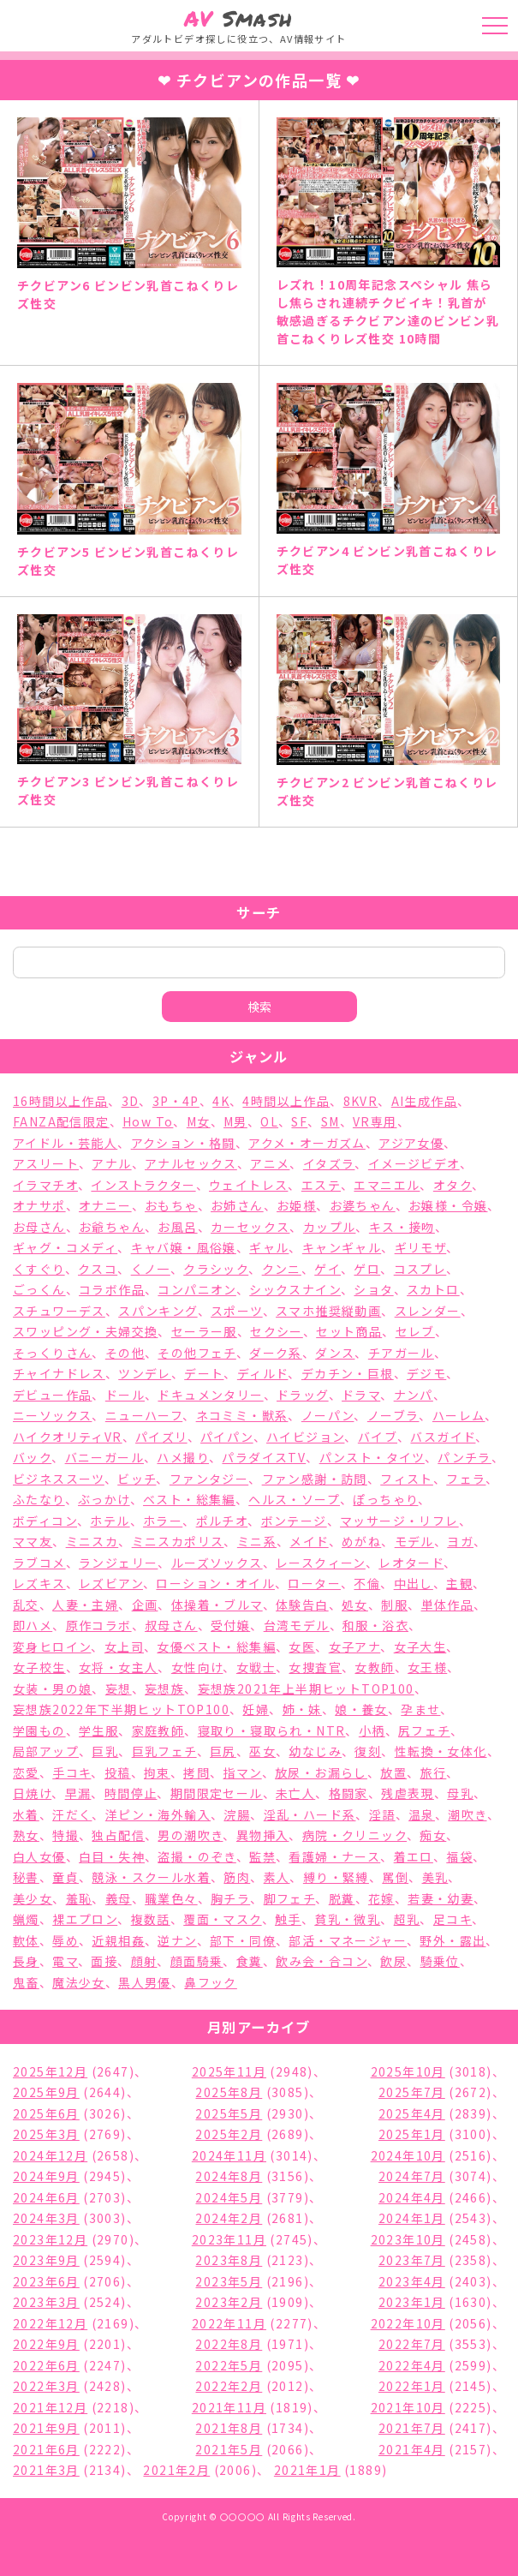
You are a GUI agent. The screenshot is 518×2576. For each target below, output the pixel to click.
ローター (314, 1583)
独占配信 (118, 1835)
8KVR (360, 1100)
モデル (414, 1541)
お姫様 (296, 1205)
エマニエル (387, 1184)
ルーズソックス (217, 1562)
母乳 (460, 1793)
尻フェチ (424, 1730)
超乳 (407, 1919)
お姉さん (237, 1205)
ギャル (269, 1247)
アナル (111, 1163)
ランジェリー (118, 1562)
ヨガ (460, 1541)
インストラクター (143, 1184)
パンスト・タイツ (372, 1457)
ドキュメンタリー (210, 1394)
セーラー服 (204, 1331)
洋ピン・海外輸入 (158, 1814)
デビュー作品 (52, 1394)
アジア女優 (411, 1142)
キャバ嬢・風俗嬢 (183, 1247)
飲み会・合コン (321, 1960)
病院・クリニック (354, 1835)
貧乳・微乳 (347, 1919)
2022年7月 (411, 2343)
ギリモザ (421, 1247)
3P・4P (175, 1100)
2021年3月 (46, 2469)
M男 (235, 1121)
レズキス (39, 1583)
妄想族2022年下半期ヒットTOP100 (121, 1709)
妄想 (118, 1688)
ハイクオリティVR (67, 1436)
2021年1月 (307, 2469)
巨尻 (223, 1751)
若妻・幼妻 (440, 1898)
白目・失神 (112, 1856)
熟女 (26, 1835)
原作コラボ (99, 1625)
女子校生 (39, 1667)
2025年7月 (411, 2092)
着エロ (413, 1856)
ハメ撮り (183, 1457)
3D (131, 1100)
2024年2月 (228, 2217)
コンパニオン (196, 1289)
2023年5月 (228, 2281)
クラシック (215, 1268)
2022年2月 (228, 2385)
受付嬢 (230, 1625)
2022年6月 (46, 2365)
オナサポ (39, 1205)
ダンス (334, 1352)
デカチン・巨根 (347, 1373)
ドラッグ (303, 1394)
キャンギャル (341, 1247)
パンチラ (464, 1457)
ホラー (162, 1520)
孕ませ (420, 1709)
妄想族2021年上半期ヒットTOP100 (306, 1688)
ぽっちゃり (385, 1499)
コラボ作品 (112, 1289)
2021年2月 (176, 2469)
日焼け (32, 1793)
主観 (459, 1583)
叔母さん (171, 1625)
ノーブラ (393, 1415)
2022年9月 (46, 2343)
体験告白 (302, 1604)
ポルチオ (222, 1520)
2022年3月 (46, 2385)
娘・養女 (361, 1709)
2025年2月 (228, 2134)
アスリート (46, 1163)
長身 (26, 1960)
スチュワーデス (59, 1310)
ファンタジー (209, 1478)
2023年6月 (46, 2281)
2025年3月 (46, 2134)
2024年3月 (46, 2217)
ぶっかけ (104, 1499)
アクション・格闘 (183, 1142)
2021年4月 (411, 2449)
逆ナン (177, 1940)
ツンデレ (144, 1373)
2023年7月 (411, 2259)
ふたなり (39, 1499)
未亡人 (295, 1793)
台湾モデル (297, 1625)
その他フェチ (196, 1352)
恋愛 (26, 1772)
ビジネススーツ (58, 1478)
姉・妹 (302, 1709)
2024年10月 (408, 2155)
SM (330, 1121)
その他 (125, 1352)
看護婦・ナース (334, 1856)
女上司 (124, 1646)
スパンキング (157, 1310)
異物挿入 (262, 1835)
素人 (277, 1877)
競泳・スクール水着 (151, 1877)
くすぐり (39, 1268)
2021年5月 (228, 2449)
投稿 (117, 1772)
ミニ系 (257, 1541)
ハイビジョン (305, 1436)
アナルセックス (191, 1163)
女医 (302, 1646)
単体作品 (447, 1604)
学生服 (98, 1730)
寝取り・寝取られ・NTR (272, 1730)
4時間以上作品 (286, 1100)
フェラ (465, 1478)
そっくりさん (52, 1352)
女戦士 (256, 1667)
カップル (329, 1226)
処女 (355, 1604)
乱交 (26, 1604)
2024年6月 (46, 2197)
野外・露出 (452, 1940)
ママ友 (32, 1541)
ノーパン (327, 1415)
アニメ (269, 1163)
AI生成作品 (424, 1100)
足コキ (452, 1919)
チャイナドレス (59, 1373)
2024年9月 (46, 2176)
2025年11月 (229, 2071)
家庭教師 (158, 1730)
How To (147, 1121)
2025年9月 (46, 2092)
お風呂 (177, 1226)
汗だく (72, 1814)
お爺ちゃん (112, 1226)
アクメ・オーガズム (307, 1142)
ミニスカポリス (178, 1541)
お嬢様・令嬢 (447, 1205)
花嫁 (381, 1898)
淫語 (382, 1814)
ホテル (109, 1520)
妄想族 (164, 1688)
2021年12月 (50, 2407)
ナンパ (413, 1394)
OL (269, 1121)
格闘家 (348, 1793)
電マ (65, 1960)
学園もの (39, 1730)
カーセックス (250, 1226)
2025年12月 (50, 2071)
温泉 (421, 1814)
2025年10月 (408, 2071)
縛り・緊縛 (336, 1877)
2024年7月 (411, 2176)
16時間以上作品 (60, 1100)
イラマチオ (45, 1184)
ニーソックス (52, 1415)
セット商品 (349, 1331)
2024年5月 (228, 2197)
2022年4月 (411, 2365)
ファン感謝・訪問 (314, 1478)
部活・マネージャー (348, 1940)
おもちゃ (171, 1205)
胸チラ (230, 1898)
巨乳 (105, 1751)
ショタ (373, 1289)
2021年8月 (228, 2427)
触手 (288, 1919)
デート (203, 1373)
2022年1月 (411, 2385)
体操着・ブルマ (217, 1604)
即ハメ (32, 1625)
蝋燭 (26, 1919)
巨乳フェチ (164, 1751)
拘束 (157, 1772)
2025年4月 (411, 2113)
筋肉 (236, 1877)
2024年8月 (228, 2176)
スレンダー (428, 1310)
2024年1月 (411, 2217)
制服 (394, 1604)
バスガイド (442, 1436)
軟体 (26, 1940)
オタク (452, 1184)
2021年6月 (46, 2449)
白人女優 (39, 1856)
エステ (321, 1184)
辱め (65, 1940)
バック (32, 1457)
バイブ (377, 1436)
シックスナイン (295, 1289)
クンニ (281, 1268)
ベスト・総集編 (189, 1499)
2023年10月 (408, 2239)
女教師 (374, 1667)
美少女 (32, 1898)
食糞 (249, 1960)
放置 (393, 1772)
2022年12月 (50, 2323)
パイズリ (161, 1436)
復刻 (367, 1751)
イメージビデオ (414, 1163)
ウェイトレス (248, 1184)
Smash (238, 18)
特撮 (65, 1835)
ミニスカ (92, 1541)
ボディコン (45, 1520)
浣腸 (236, 1814)
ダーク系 (275, 1352)
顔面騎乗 (196, 1960)
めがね (361, 1541)
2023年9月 (46, 2259)
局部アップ (46, 1751)
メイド (308, 1541)
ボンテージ (294, 1520)
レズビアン (111, 1583)
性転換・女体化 (441, 1751)
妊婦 (255, 1709)
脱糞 (342, 1898)
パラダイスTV (264, 1457)
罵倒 (395, 1877)
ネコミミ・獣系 (242, 1415)
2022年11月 (229, 2323)
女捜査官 (315, 1667)
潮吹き (467, 1814)
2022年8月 (228, 2343)
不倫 (367, 1583)
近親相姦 (118, 1940)
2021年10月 (408, 2407)
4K (220, 1100)
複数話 (150, 1919)
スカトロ (433, 1289)
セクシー (276, 1331)
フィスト (406, 1478)
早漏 (78, 1793)
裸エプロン (84, 1919)
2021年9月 (46, 2427)
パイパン (226, 1436)
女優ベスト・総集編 (216, 1646)
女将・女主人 (118, 1667)
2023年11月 (229, 2239)
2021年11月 (229, 2407)
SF (299, 1121)
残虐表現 (407, 1793)
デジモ (426, 1373)
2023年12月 (50, 2239)
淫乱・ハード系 (310, 1814)
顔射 (144, 1960)
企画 (145, 1604)
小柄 (372, 1730)
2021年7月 (411, 2427)
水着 (26, 1814)
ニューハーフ (143, 1415)
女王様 (427, 1667)
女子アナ (355, 1646)
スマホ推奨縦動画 (328, 1310)
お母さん (39, 1226)
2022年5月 (228, 2365)
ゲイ (327, 1268)
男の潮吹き (190, 1835)
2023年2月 (228, 2301)
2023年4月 (411, 2281)
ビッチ (136, 1478)
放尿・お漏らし (321, 1772)
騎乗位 (440, 1960)
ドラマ (361, 1394)
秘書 (26, 1877)
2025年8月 (228, 2092)
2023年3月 (46, 2301)
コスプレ (420, 1268)
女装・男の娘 (52, 1688)
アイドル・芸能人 (65, 1142)
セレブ (415, 1331)
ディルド (263, 1373)
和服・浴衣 (375, 1625)
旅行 (433, 1772)
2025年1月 (411, 2134)
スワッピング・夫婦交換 (85, 1331)
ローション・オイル (215, 1583)
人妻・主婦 (85, 1604)
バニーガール (104, 1457)
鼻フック (210, 1982)
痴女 (433, 1835)
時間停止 (131, 1793)
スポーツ (237, 1310)
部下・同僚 (243, 1940)
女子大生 (420, 1646)
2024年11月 (229, 2155)
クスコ (97, 1268)
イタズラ (329, 1163)
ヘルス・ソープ (294, 1499)
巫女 (262, 1751)
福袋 (459, 1856)
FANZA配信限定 (61, 1121)
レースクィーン (321, 1562)
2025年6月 (46, 2113)
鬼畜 (26, 1982)
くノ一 (150, 1268)
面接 (104, 1960)
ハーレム (458, 1415)
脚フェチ (290, 1898)
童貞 (65, 1877)
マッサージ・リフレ (399, 1520)
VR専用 (375, 1121)
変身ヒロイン (52, 1646)
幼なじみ (315, 1751)
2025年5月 (228, 2113)
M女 (199, 1121)
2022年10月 (408, 2323)
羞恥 (79, 1898)
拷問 (196, 1772)
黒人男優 (144, 1982)
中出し (413, 1583)
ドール (125, 1394)
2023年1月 (411, 2301)
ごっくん (39, 1289)
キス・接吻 (402, 1226)
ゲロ (367, 1268)
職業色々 (171, 1898)
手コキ (71, 1772)
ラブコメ (39, 1562)
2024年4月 (411, 2197)
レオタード (411, 1562)
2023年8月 (228, 2259)
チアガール (401, 1352)
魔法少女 (78, 1982)
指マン (242, 1772)
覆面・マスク (222, 1919)
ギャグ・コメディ (65, 1247)
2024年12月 (50, 2155)
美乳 (435, 1877)
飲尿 (393, 1960)
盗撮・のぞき (196, 1856)
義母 (118, 1898)
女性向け (197, 1667)
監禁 (262, 1856)
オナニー (105, 1205)
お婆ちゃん (363, 1205)
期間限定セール (216, 1793)
